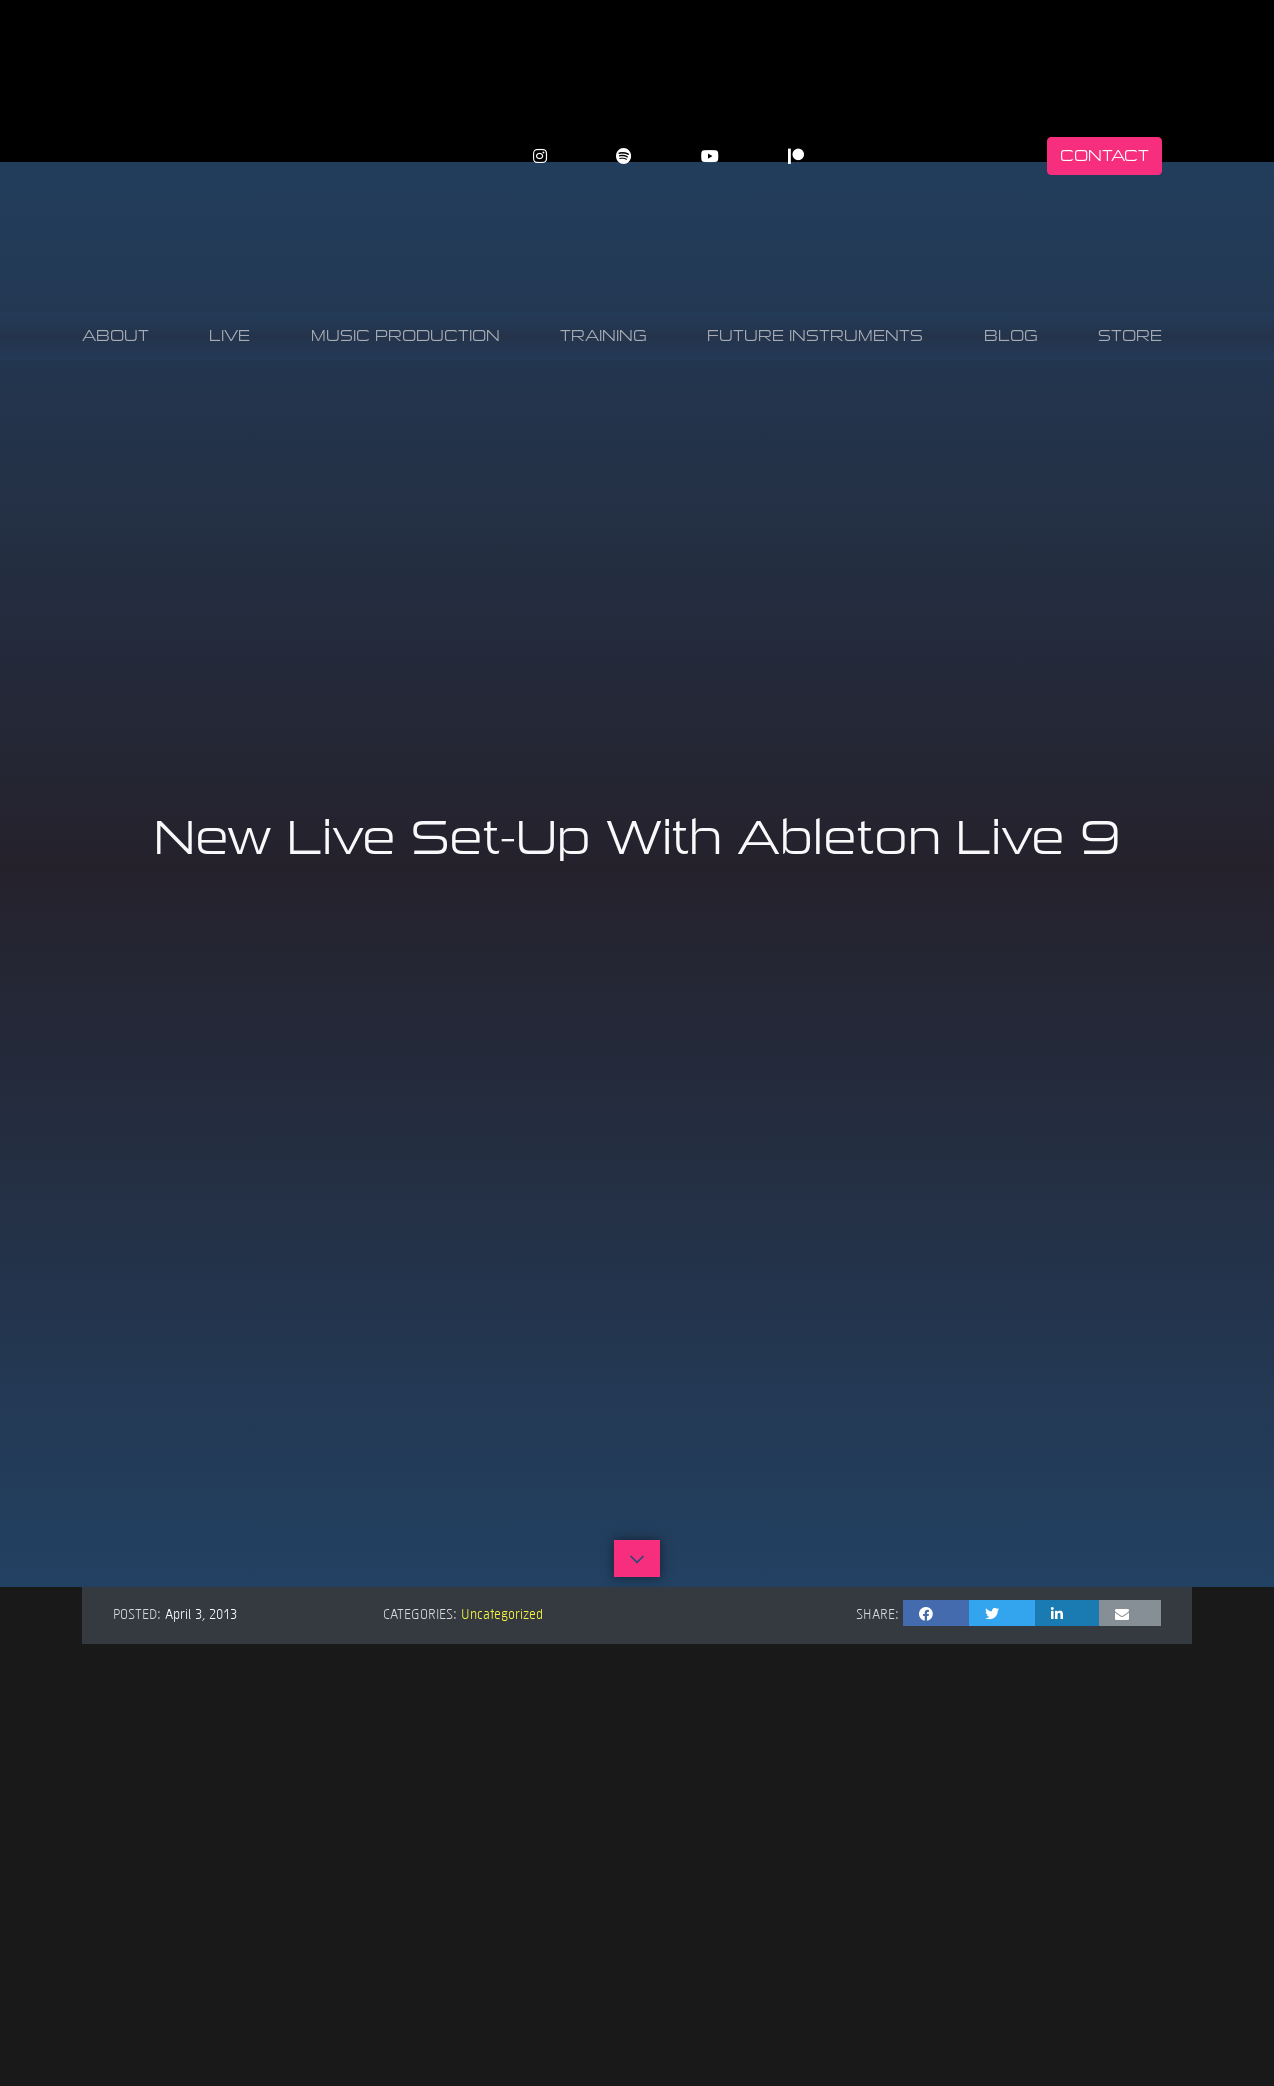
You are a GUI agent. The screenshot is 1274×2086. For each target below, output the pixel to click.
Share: (877, 1613)
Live (229, 335)
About (115, 335)
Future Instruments (815, 335)
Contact (1104, 155)
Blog (1011, 335)
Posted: (137, 1613)
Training (603, 335)
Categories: (420, 1613)
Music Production (405, 335)
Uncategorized (502, 1613)
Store (1130, 335)
